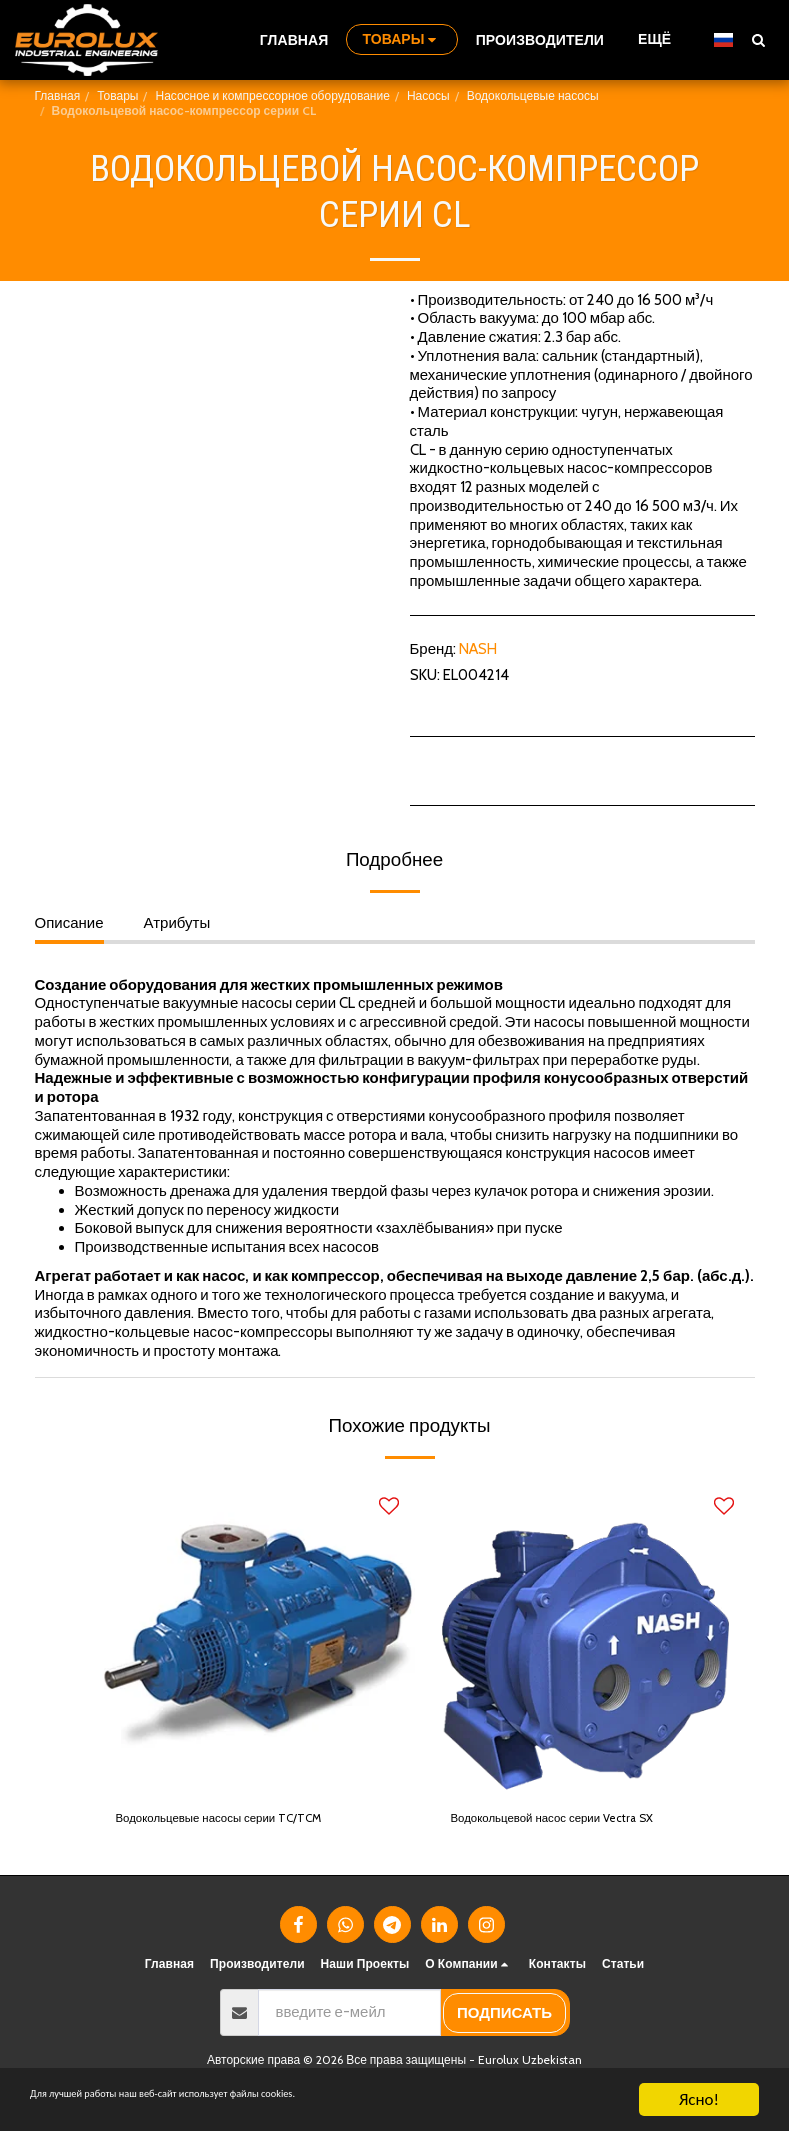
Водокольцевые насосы (533, 95)
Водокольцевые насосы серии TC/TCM (249, 1821)
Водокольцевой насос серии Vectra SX (581, 1821)
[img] (257, 1636)
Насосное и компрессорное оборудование (272, 95)
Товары (117, 95)
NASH (478, 649)
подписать (504, 2018)
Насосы (428, 95)
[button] (758, 39)
